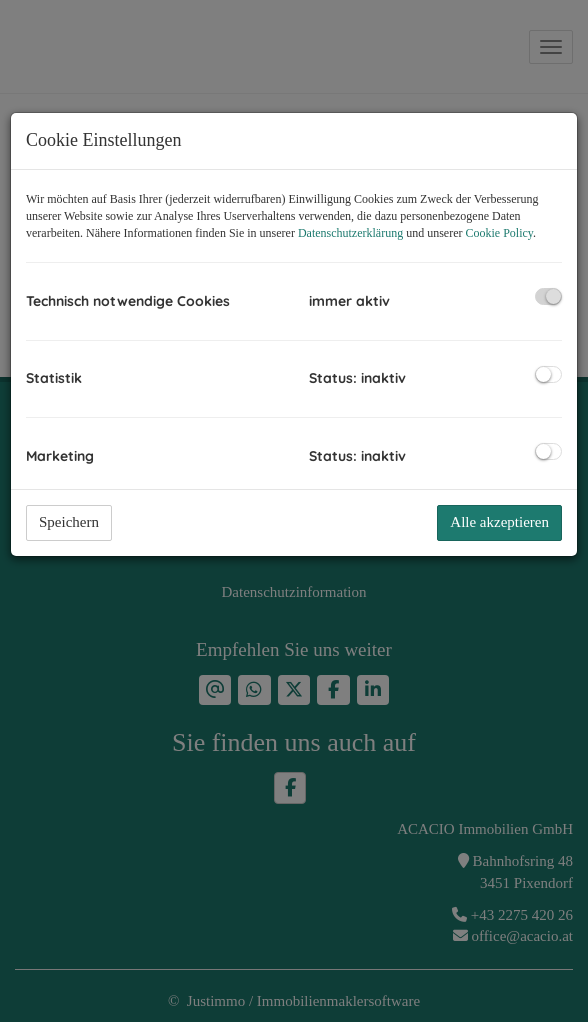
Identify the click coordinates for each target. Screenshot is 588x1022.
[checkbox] (548, 296)
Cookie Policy (500, 233)
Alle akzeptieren (499, 522)
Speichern (69, 522)
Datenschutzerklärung (350, 233)
